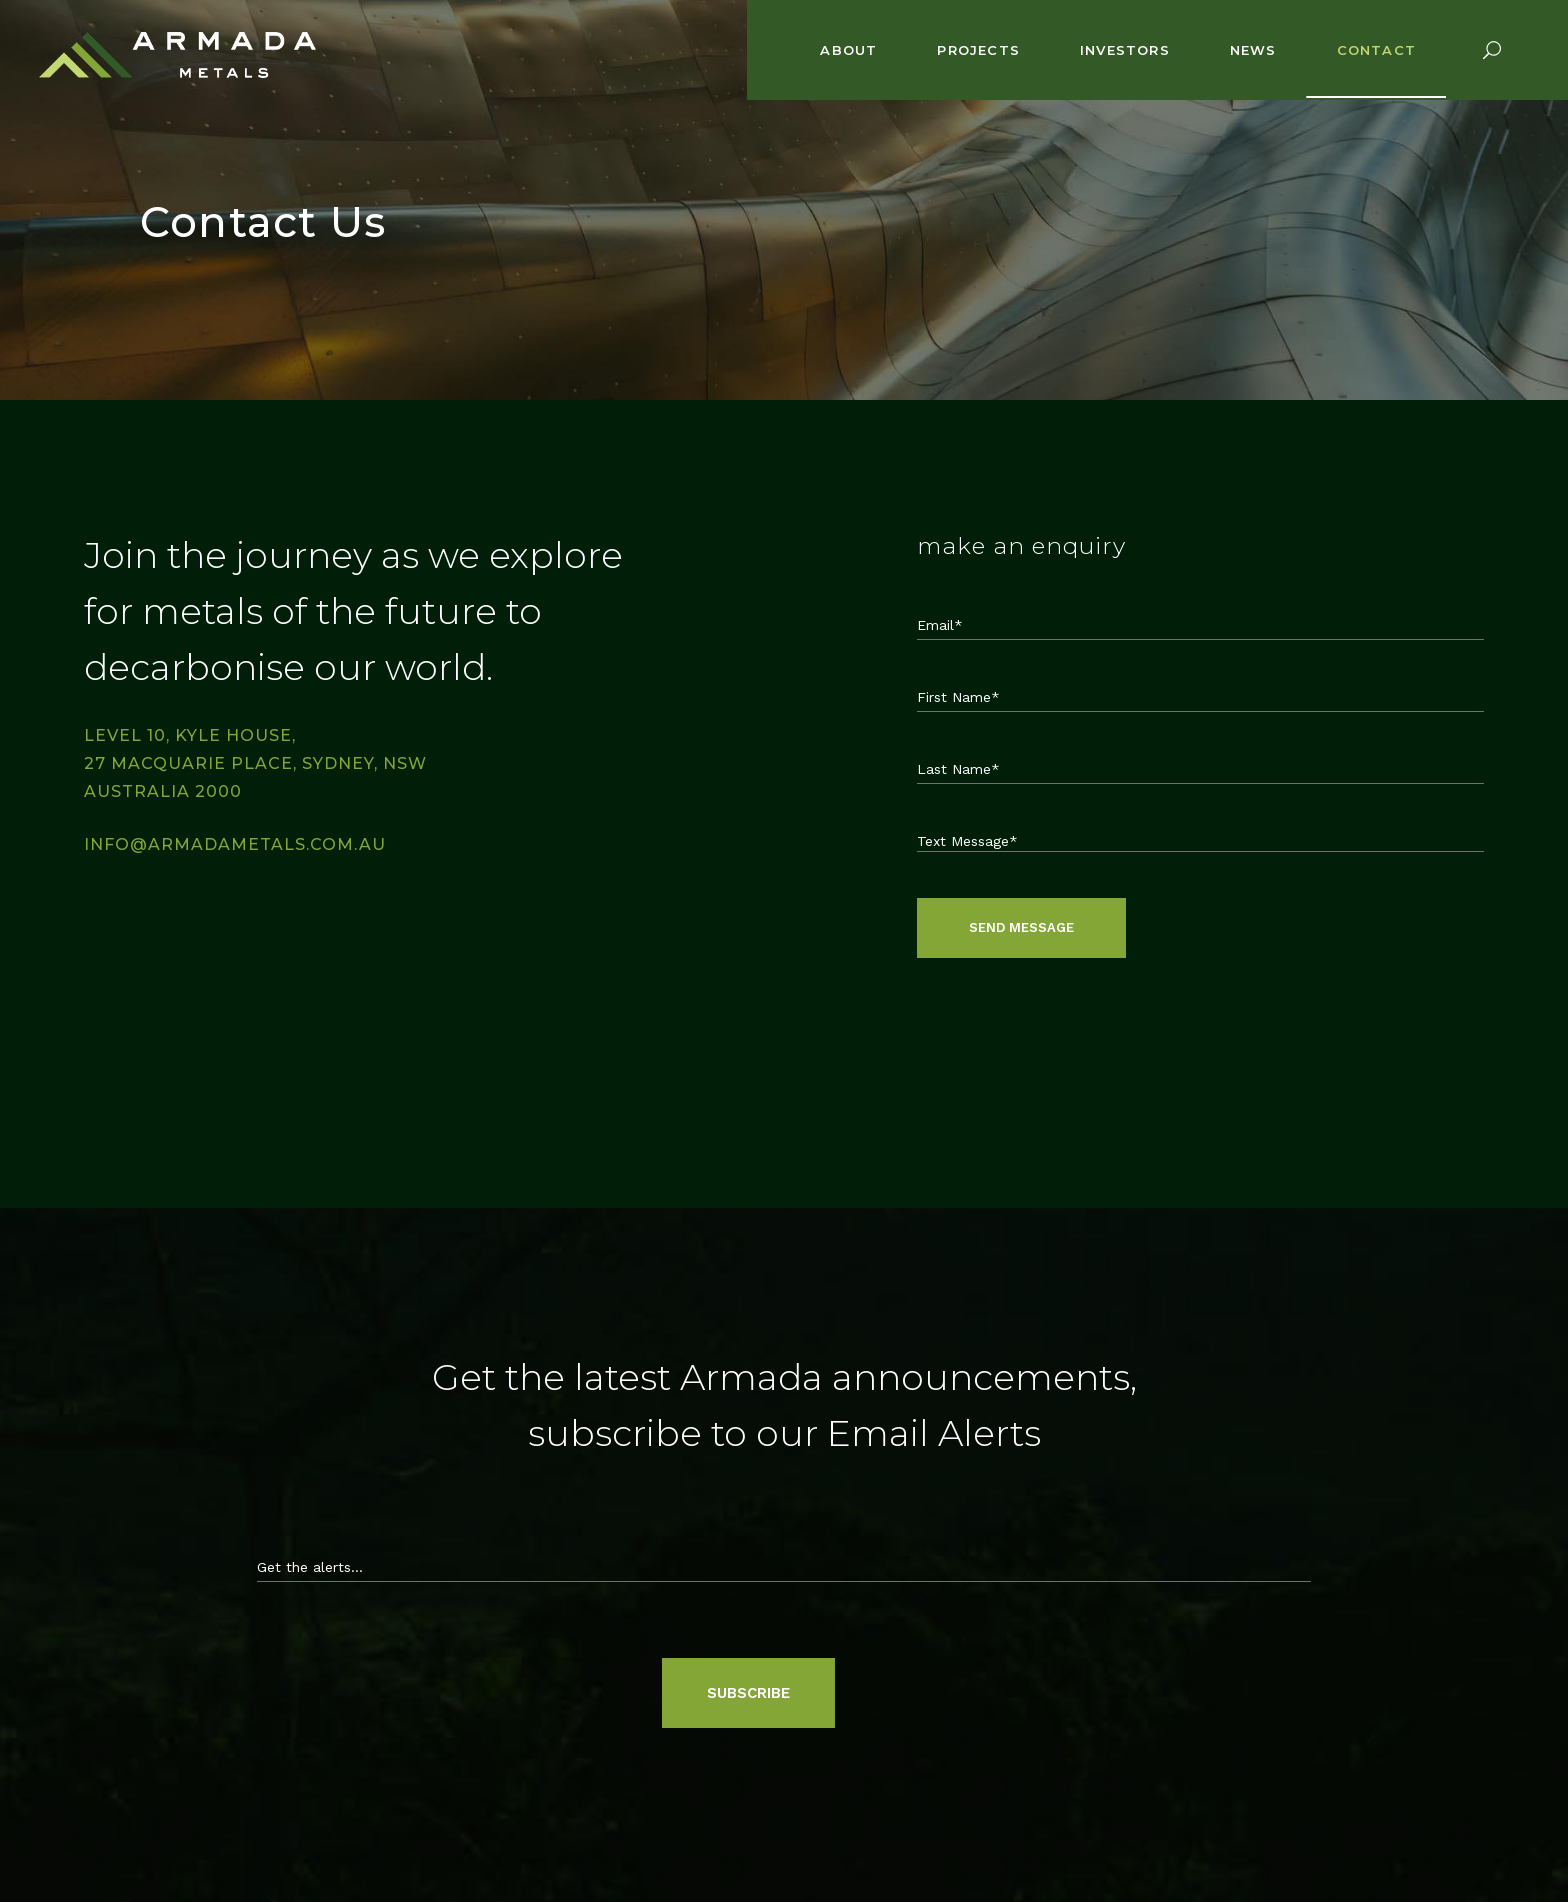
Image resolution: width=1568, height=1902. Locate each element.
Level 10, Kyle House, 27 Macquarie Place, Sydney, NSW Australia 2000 (255, 763)
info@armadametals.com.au (235, 844)
